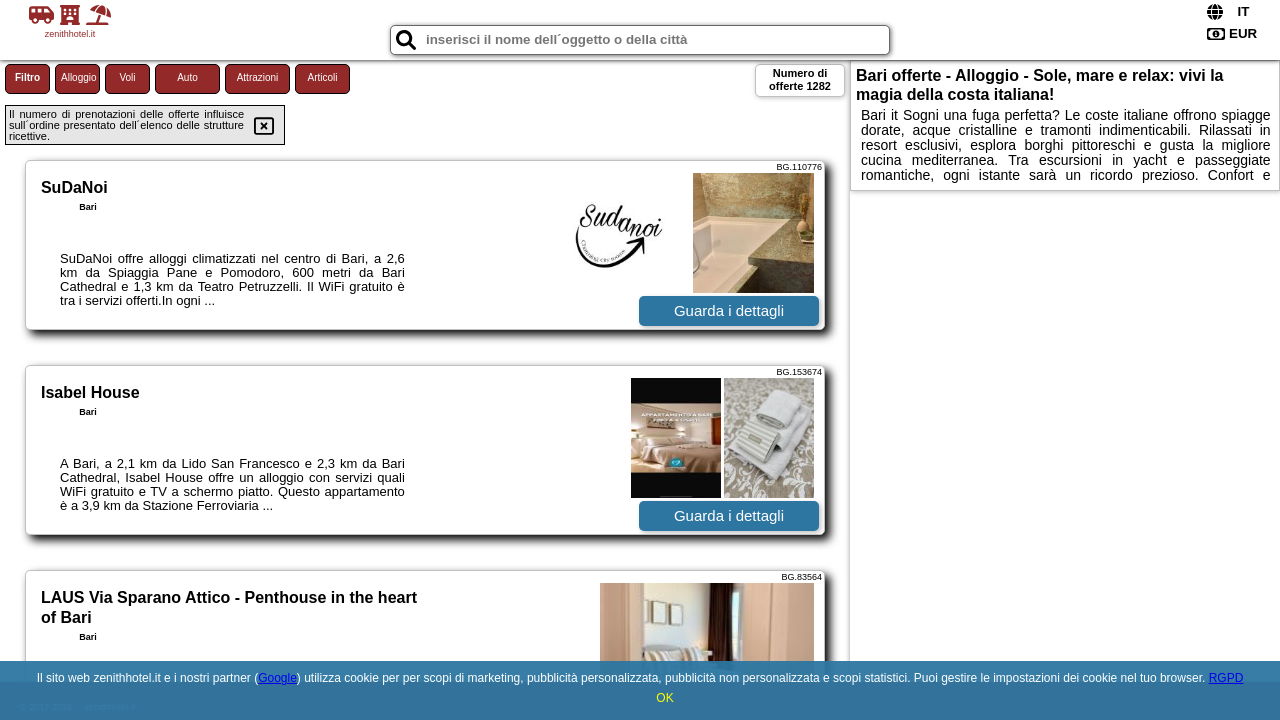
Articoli (322, 77)
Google (277, 678)
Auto (187, 77)
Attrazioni (258, 77)
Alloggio (79, 77)
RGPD (1226, 678)
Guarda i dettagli (729, 310)
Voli (127, 77)
